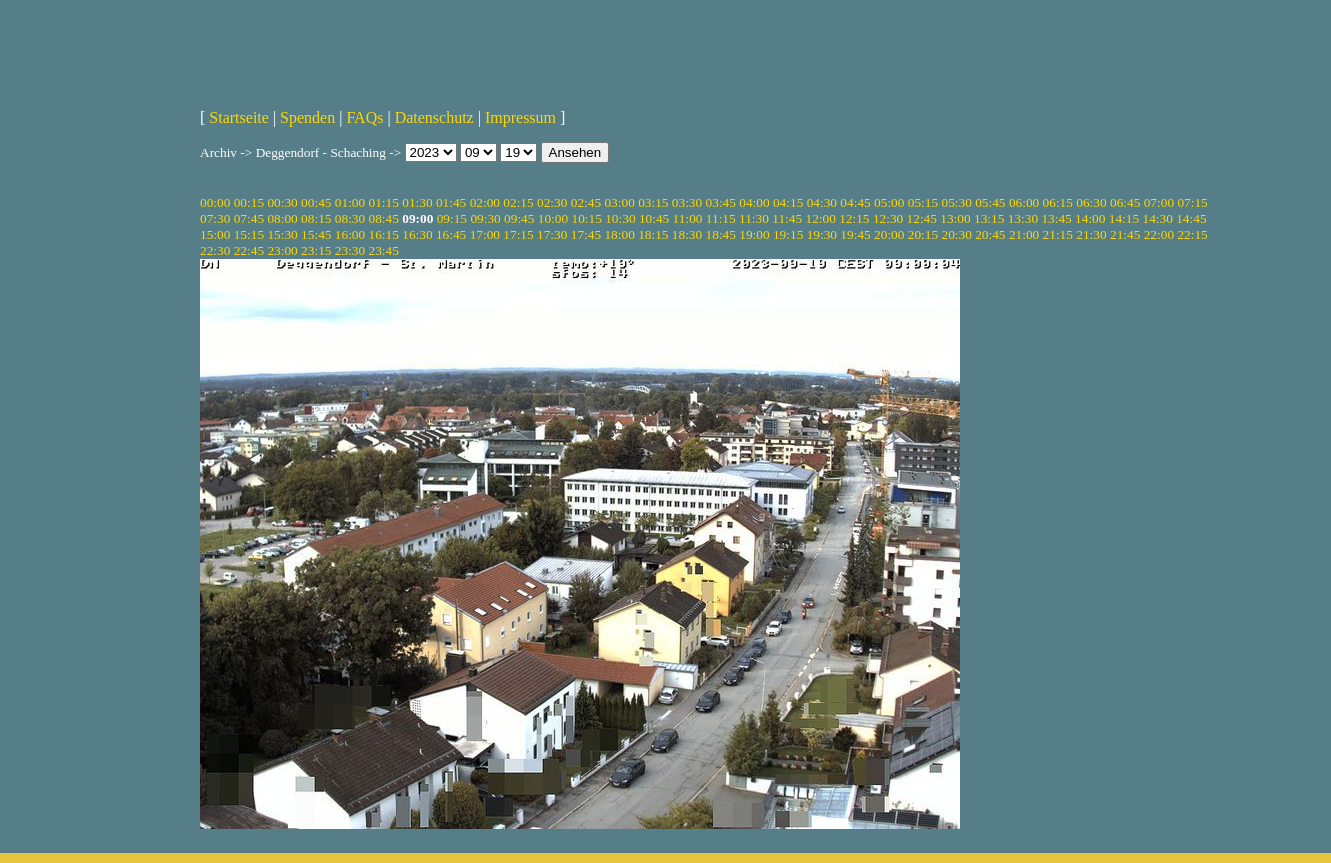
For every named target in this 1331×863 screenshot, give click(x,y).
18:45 (721, 234)
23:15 (316, 250)
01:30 (417, 202)
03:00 (619, 202)
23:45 (384, 250)
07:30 (215, 218)
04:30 (822, 202)
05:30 (956, 202)
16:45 (451, 234)
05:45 (990, 202)
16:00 (350, 234)
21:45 (1125, 234)
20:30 (956, 234)
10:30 (620, 218)
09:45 (519, 218)
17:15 (518, 234)
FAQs (364, 117)
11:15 (721, 218)
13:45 (1056, 218)
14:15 (1124, 218)
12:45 (922, 218)
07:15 (1192, 202)
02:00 (485, 202)
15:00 (215, 234)
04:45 (855, 202)
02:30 (552, 202)
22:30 (215, 250)
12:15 (854, 218)
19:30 (822, 234)
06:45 (1125, 202)
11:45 (787, 218)
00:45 (316, 202)
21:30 (1091, 234)
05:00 (889, 202)
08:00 (282, 218)
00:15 (249, 202)
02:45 (586, 202)
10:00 (553, 218)
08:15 (316, 218)
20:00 (889, 234)
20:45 (990, 234)
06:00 (1024, 202)
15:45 (316, 234)
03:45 (721, 202)
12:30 (888, 218)
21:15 (1058, 234)
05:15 (923, 202)
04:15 (788, 202)
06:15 (1058, 202)
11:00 (688, 218)
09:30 (485, 218)
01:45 (451, 202)
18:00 (619, 234)
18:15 (653, 234)
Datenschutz (434, 117)
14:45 (1191, 218)
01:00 (350, 202)
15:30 (282, 234)
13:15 (989, 218)
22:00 (1159, 234)
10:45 (654, 218)
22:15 (1192, 234)
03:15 (653, 202)
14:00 (1090, 218)
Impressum (520, 117)
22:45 (249, 250)
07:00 (1159, 202)
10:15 (586, 218)
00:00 (215, 202)
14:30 (1158, 218)
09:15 (452, 218)
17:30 (552, 234)
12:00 (820, 218)
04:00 (754, 202)
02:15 (518, 202)
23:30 (350, 250)
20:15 (923, 234)
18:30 (687, 234)
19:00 (754, 234)
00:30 (282, 202)
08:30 (350, 218)
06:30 (1091, 202)
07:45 (249, 218)
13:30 (1023, 218)
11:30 (754, 218)
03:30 (687, 202)
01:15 (384, 202)
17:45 (586, 234)
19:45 (855, 234)
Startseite (239, 117)
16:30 (417, 234)
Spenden (307, 117)
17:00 (485, 234)
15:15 (249, 234)
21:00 (1024, 234)
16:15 (384, 234)
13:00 (955, 218)
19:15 (788, 234)
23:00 (282, 250)
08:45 (384, 218)
